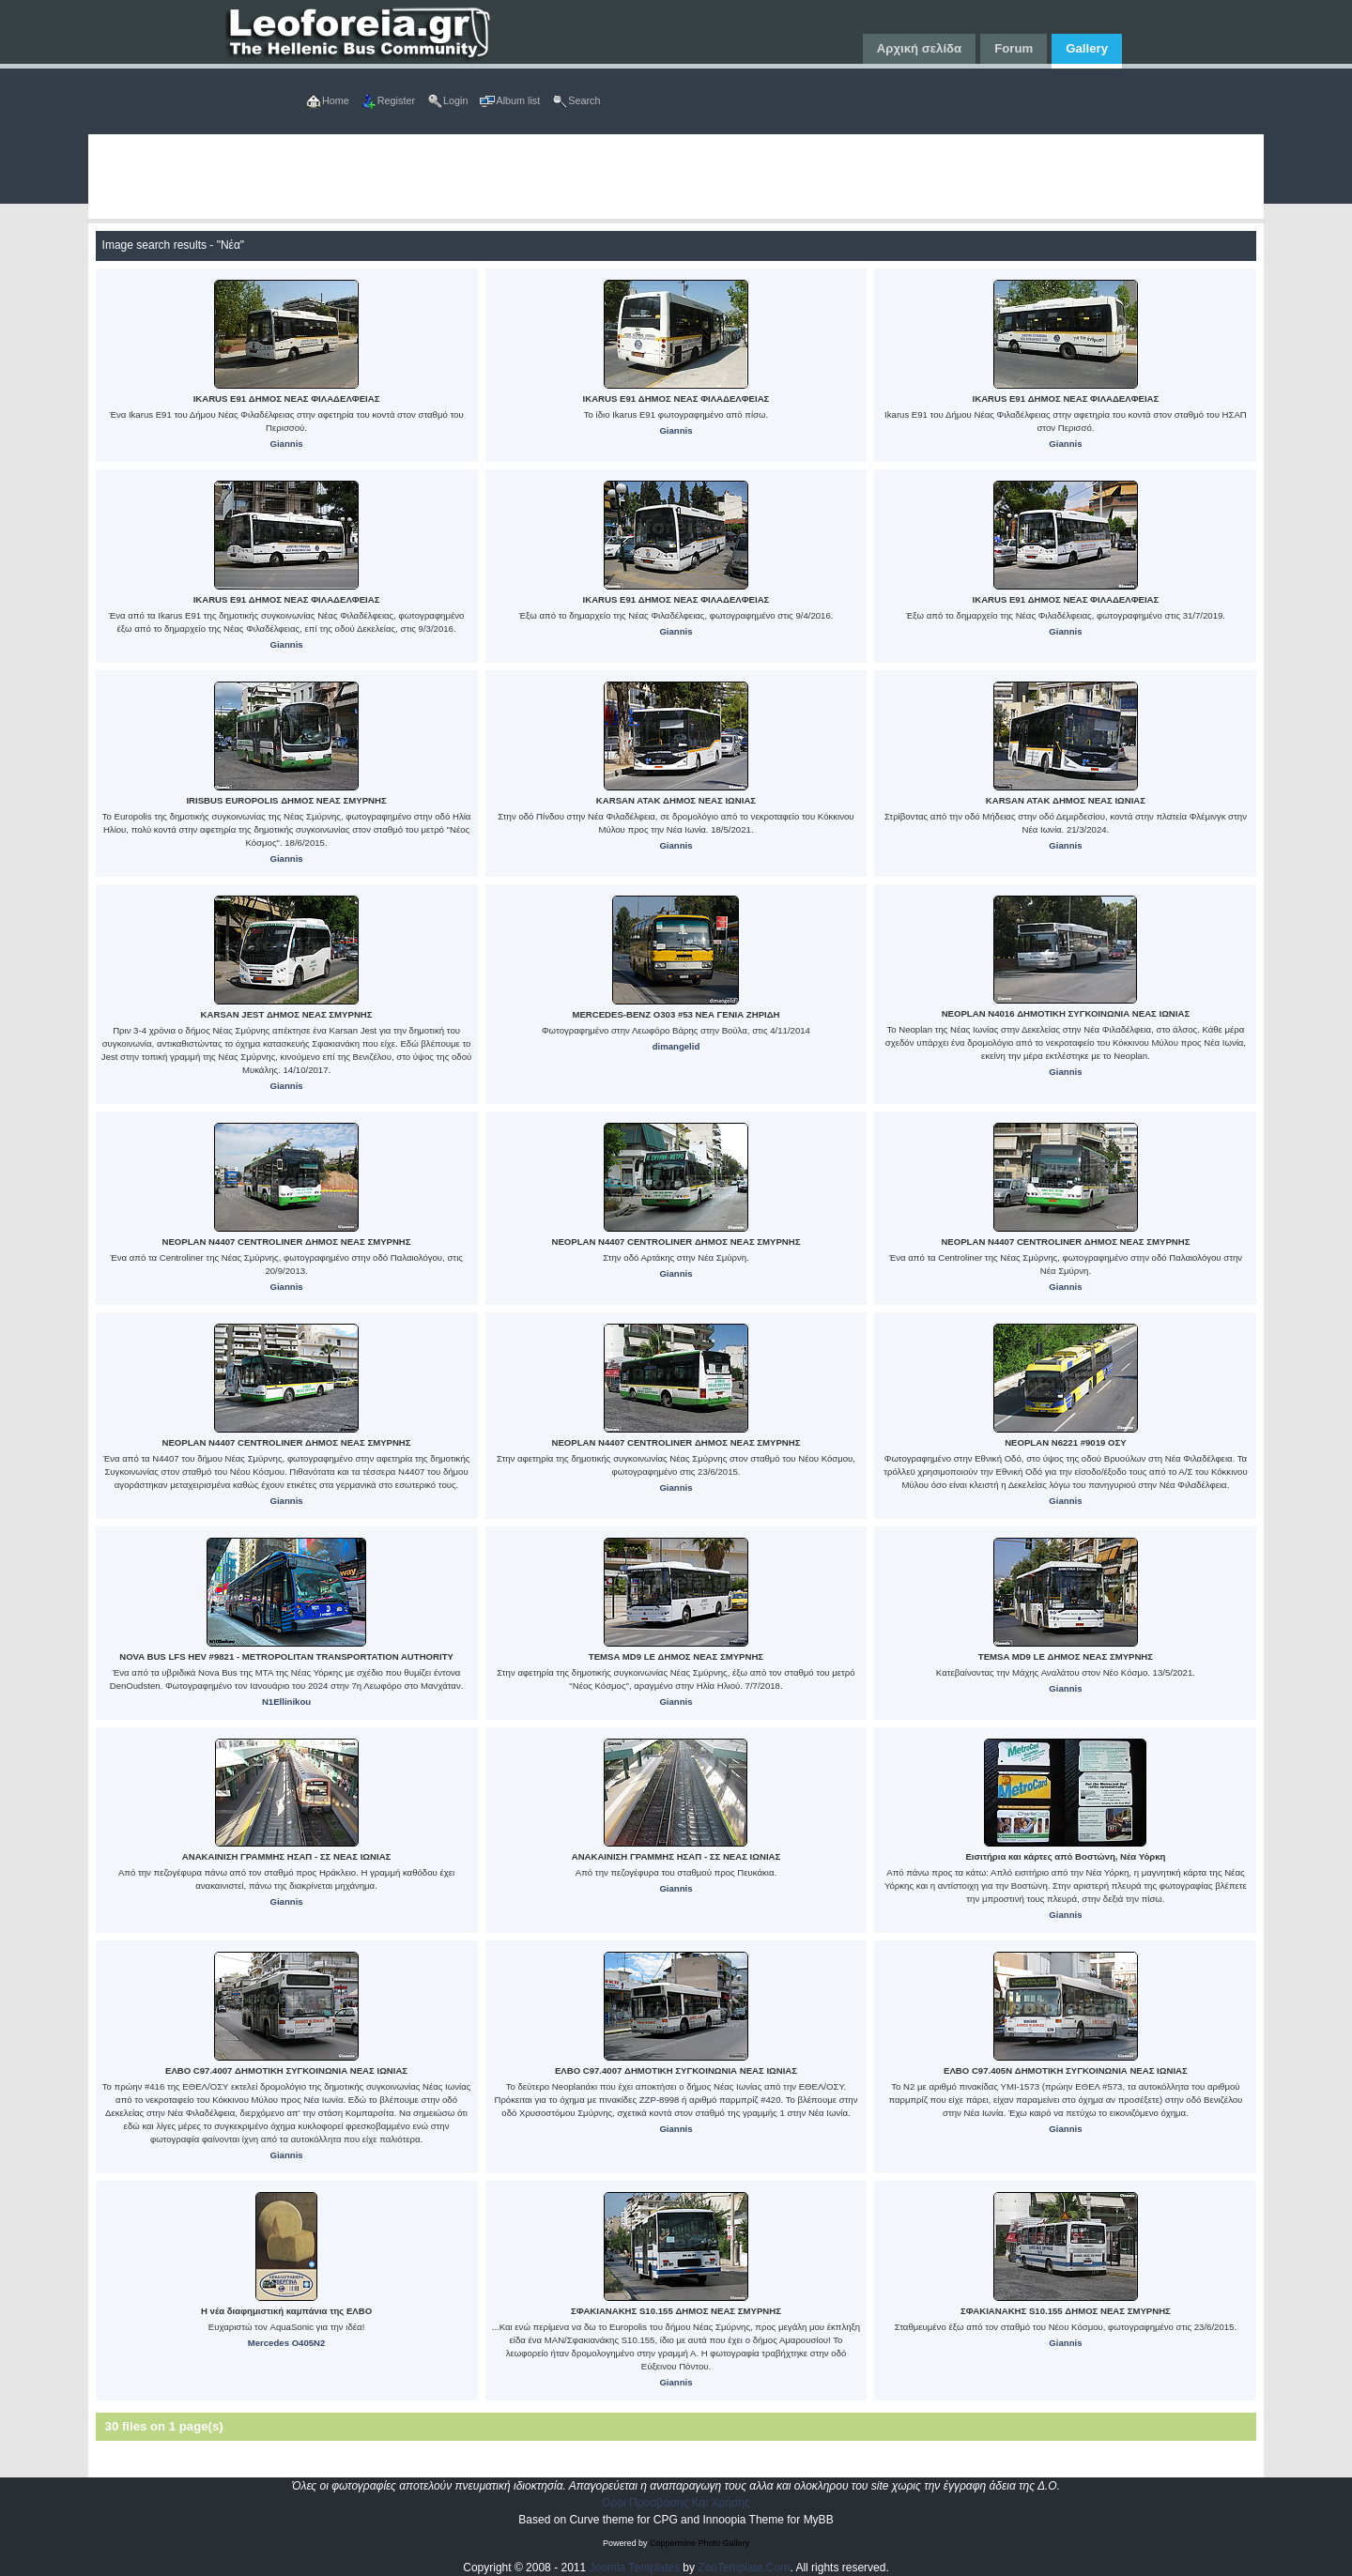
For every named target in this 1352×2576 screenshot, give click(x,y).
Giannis (285, 443)
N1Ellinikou (286, 1701)
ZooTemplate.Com (744, 2567)
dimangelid (676, 1046)
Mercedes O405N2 (287, 2343)
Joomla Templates (635, 2567)
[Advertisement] (651, 176)
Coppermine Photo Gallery (699, 2543)
